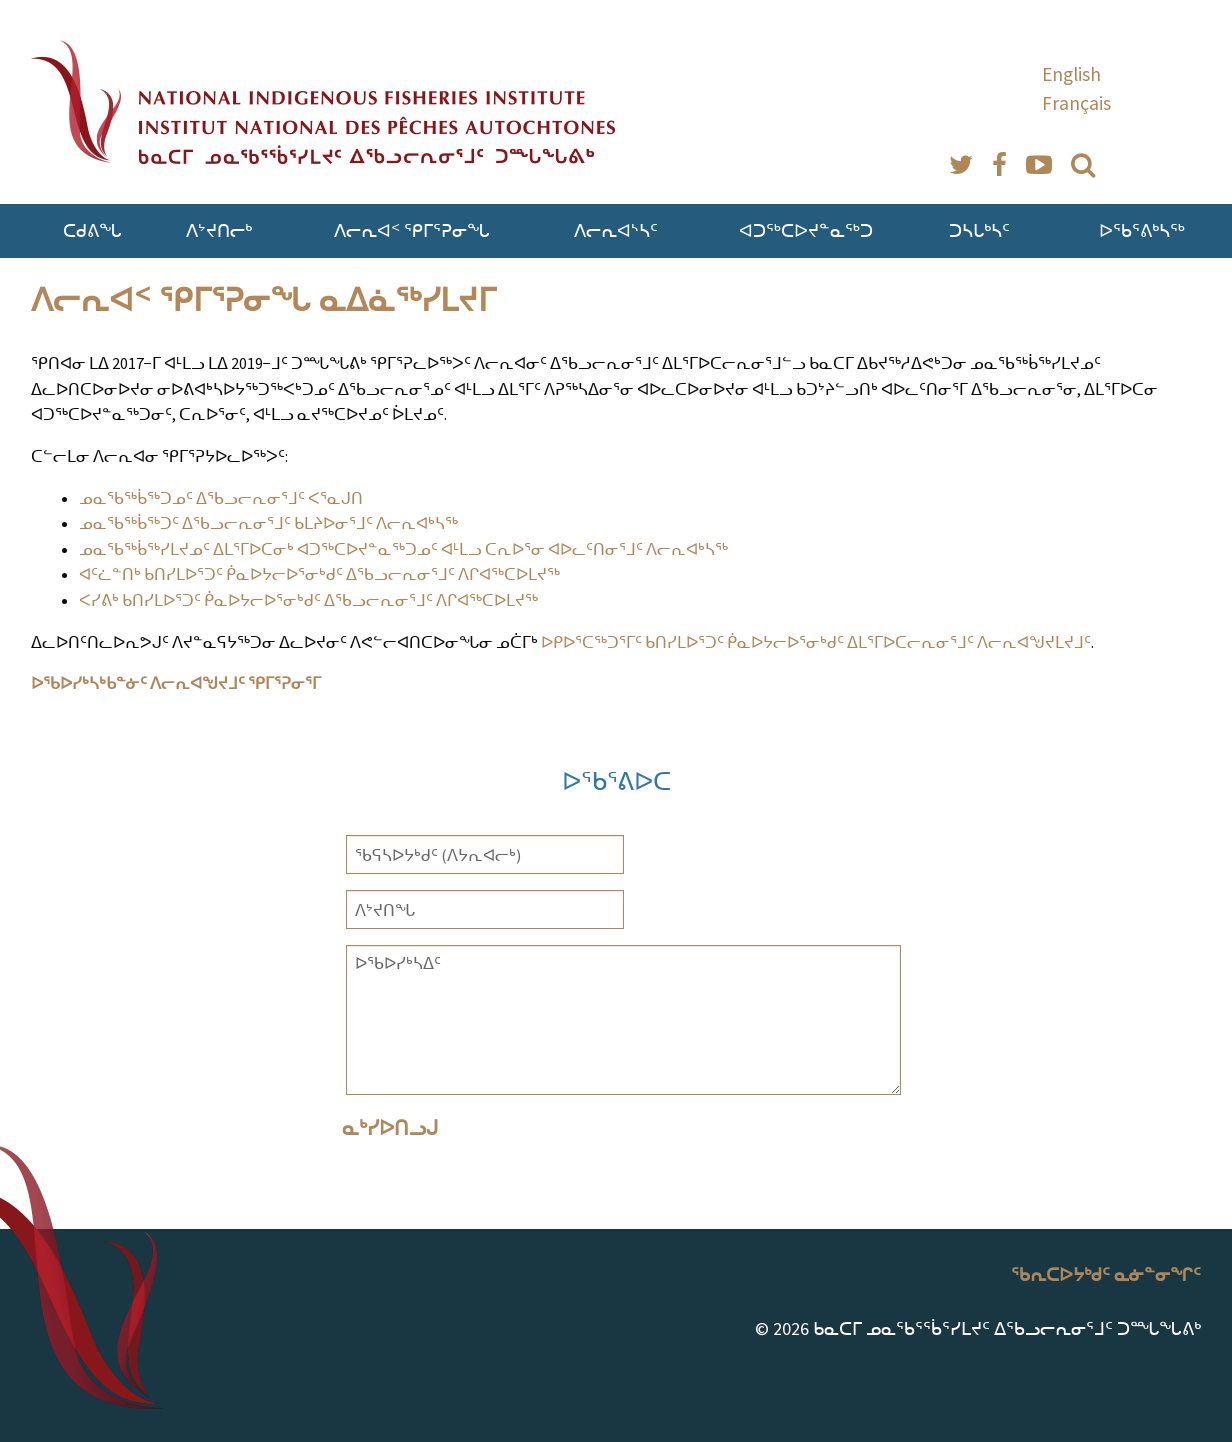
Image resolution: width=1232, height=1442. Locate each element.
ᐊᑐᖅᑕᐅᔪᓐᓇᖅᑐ (806, 230)
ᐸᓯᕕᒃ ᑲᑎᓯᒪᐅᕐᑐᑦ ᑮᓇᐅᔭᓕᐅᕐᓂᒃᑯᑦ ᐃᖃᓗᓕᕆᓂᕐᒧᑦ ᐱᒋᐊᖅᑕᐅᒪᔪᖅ (308, 600)
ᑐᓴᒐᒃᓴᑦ (979, 230)
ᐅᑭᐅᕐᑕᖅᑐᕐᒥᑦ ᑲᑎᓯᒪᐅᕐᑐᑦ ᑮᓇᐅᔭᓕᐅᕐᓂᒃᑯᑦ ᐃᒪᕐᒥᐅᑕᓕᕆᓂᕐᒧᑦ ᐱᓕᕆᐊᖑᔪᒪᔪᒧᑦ (816, 642)
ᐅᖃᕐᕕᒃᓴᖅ (1142, 230)
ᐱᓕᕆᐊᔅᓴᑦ (616, 230)
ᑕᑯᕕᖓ (92, 230)
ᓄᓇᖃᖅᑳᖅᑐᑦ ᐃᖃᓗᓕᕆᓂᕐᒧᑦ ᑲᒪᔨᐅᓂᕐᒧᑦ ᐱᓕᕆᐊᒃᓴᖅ (268, 523)
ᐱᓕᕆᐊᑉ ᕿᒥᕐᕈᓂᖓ (412, 230)
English (1071, 74)
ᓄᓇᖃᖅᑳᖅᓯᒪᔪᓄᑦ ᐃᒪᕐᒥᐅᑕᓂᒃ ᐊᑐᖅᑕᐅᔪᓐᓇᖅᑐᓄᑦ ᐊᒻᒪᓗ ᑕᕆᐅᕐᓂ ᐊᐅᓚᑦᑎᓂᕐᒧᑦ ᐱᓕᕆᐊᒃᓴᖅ (403, 549)
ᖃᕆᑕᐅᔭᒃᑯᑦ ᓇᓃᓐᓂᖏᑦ (1106, 1274)
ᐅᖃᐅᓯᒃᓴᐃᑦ (623, 1020)
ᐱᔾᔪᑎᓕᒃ (219, 230)
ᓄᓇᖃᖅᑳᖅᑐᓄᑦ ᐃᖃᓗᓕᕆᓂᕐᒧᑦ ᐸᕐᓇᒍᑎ (221, 498)
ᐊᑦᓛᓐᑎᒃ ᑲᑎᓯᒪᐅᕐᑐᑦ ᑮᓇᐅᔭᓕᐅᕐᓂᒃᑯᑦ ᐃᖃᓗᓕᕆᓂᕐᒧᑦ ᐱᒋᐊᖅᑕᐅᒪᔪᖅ (319, 574)
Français (1076, 103)
